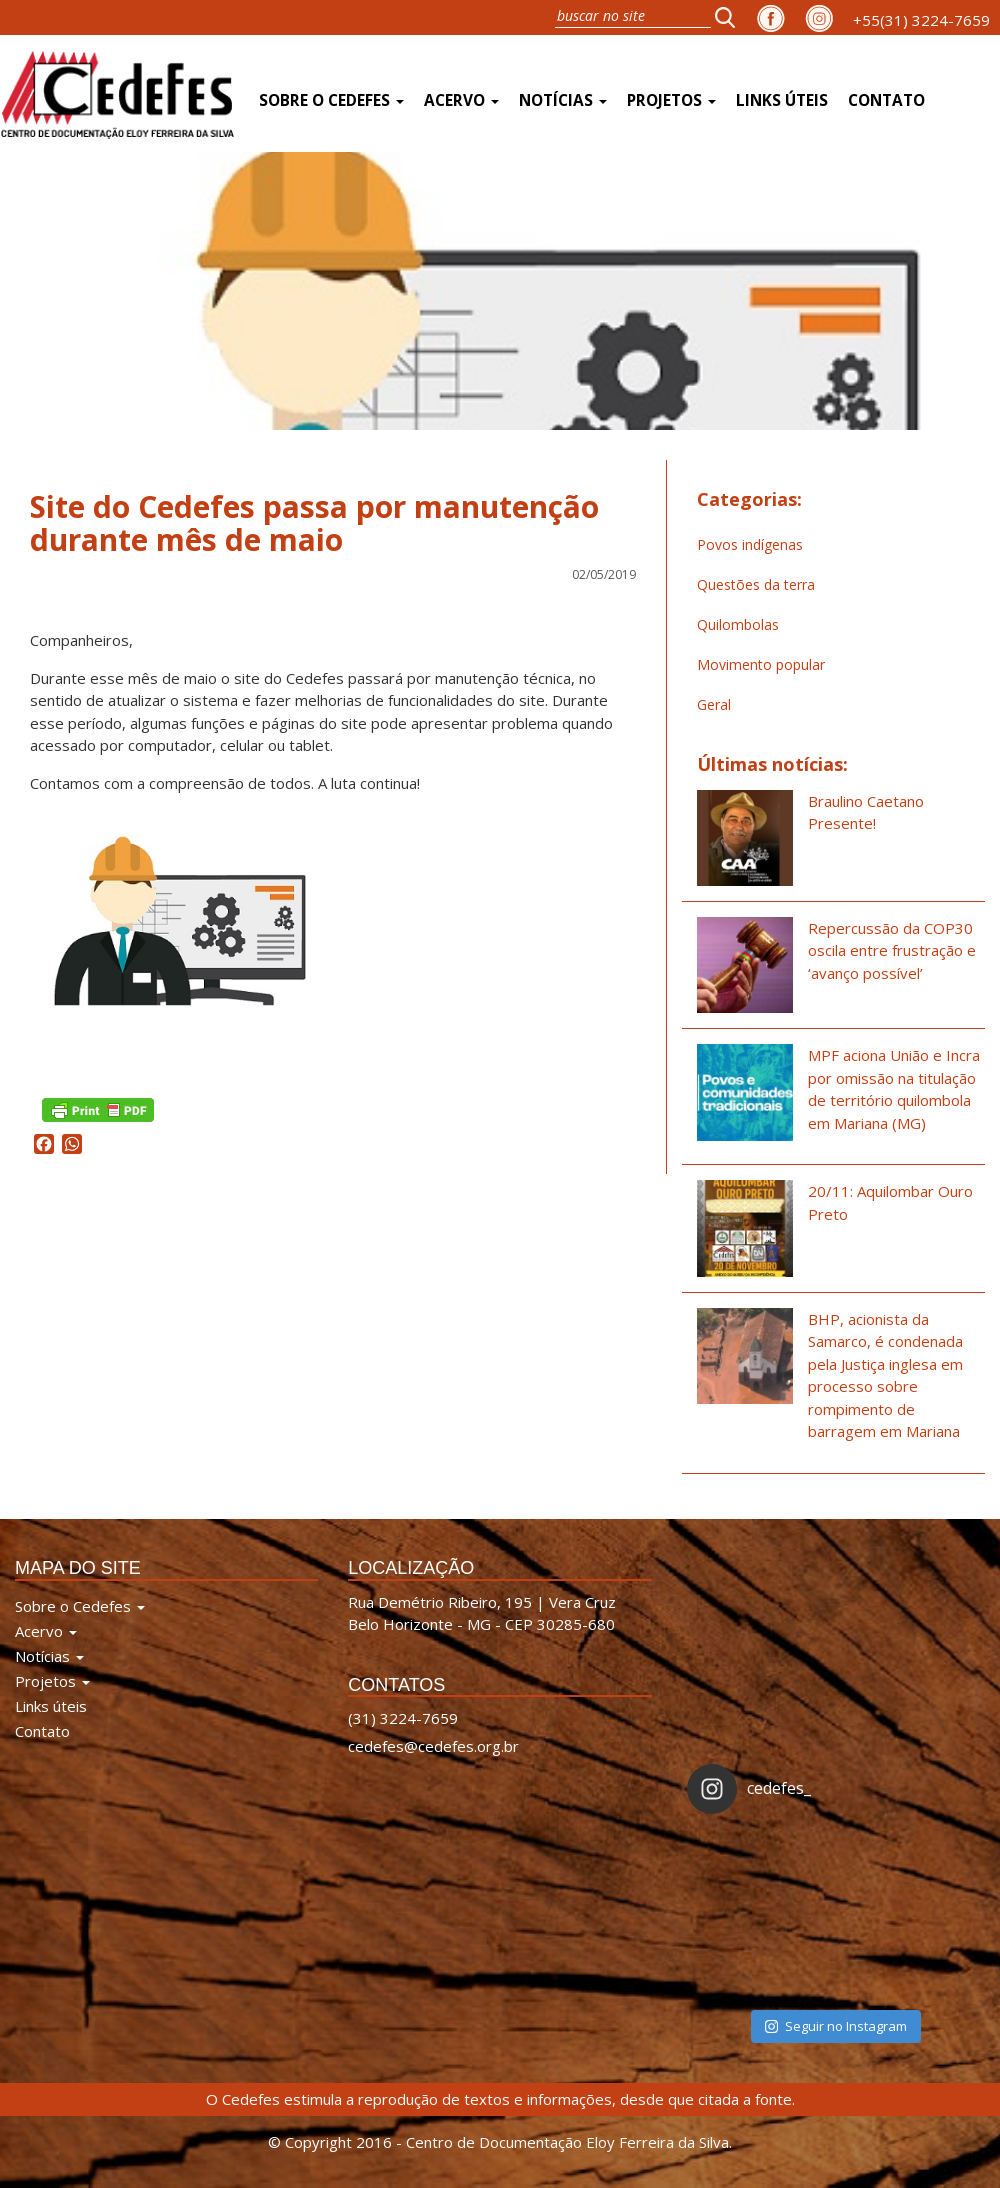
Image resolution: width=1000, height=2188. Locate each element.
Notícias (563, 100)
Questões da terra (756, 584)
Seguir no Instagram (836, 2026)
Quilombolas (738, 624)
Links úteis (782, 100)
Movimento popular (761, 664)
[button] (731, 17)
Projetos (671, 100)
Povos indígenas (750, 544)
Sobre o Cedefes (331, 100)
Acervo (461, 100)
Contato (886, 100)
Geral (714, 704)
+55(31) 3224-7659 (921, 20)
